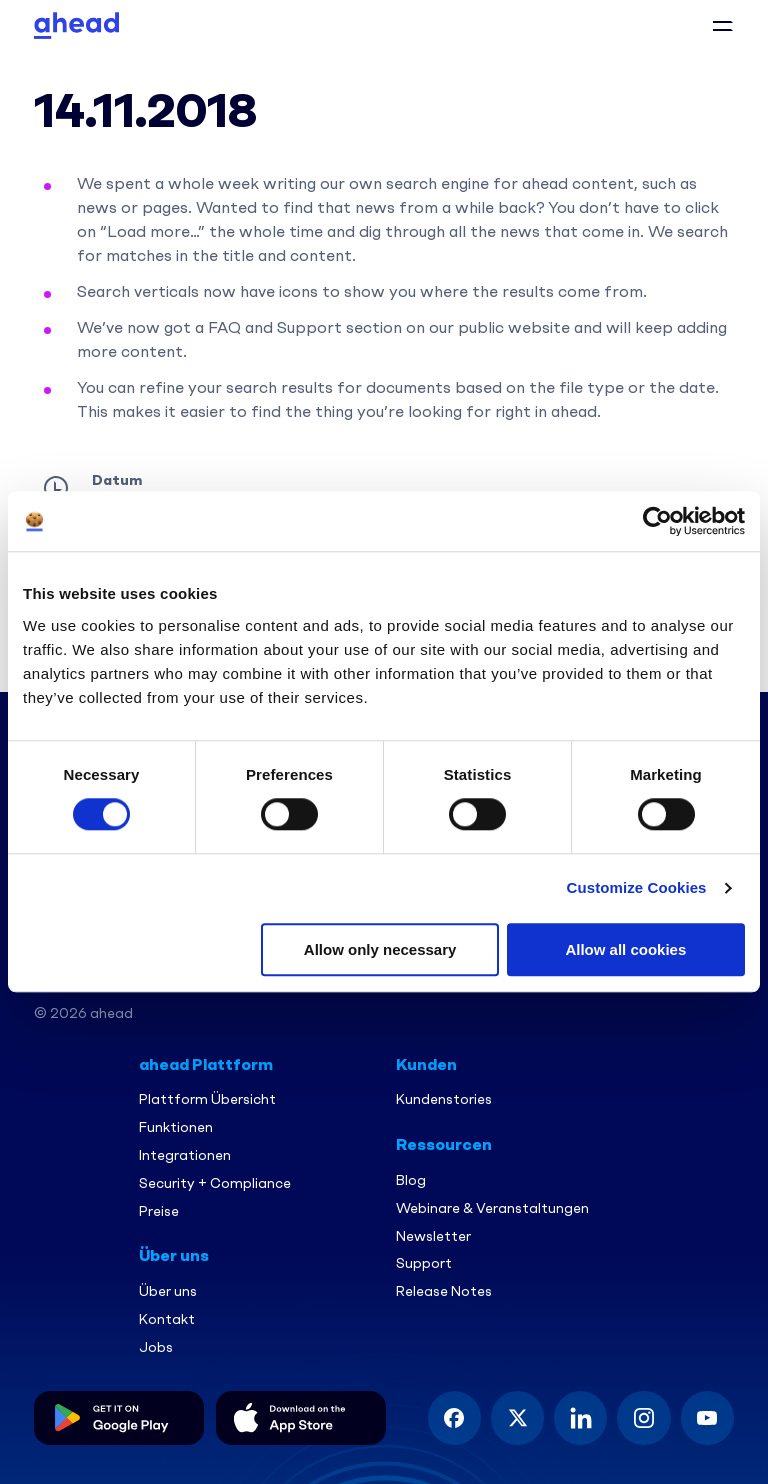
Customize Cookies (637, 888)
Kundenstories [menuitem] (444, 1098)
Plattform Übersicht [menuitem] (207, 1098)
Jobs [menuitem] (156, 1346)
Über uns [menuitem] (168, 1290)
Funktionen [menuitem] (176, 1126)
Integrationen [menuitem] (185, 1154)
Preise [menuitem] (159, 1209)
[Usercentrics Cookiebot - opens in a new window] (657, 521)
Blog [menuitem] (411, 1179)
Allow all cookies (625, 949)
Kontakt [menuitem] (167, 1318)
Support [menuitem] (424, 1262)
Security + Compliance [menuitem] (215, 1182)
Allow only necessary (380, 949)
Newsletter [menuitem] (433, 1234)
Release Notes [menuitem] (444, 1290)
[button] (722, 24)
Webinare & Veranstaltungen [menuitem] (492, 1207)
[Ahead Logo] (76, 23)
